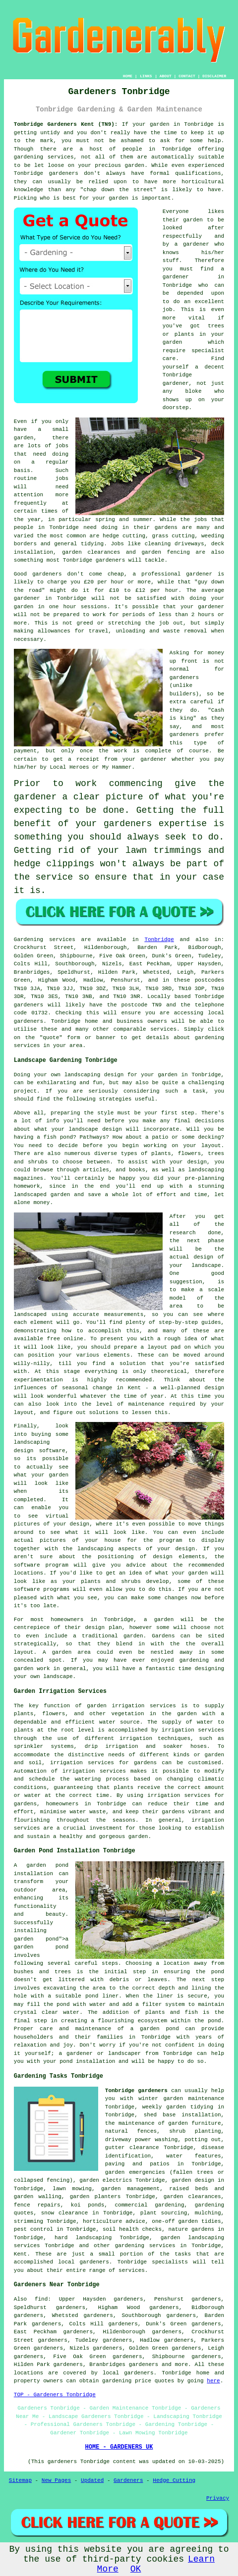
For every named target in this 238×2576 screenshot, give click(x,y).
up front (184, 661)
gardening (116, 2381)
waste (172, 631)
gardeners (63, 173)
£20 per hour (104, 582)
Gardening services (44, 940)
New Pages (56, 2480)
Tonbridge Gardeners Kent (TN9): (66, 124)
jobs (62, 446)
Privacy (217, 2498)
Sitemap (20, 2480)
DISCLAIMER (214, 76)
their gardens (155, 527)
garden (160, 124)
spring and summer (123, 520)
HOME (127, 76)
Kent (20, 2254)
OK (135, 2569)
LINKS (146, 76)
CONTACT (186, 76)
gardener (196, 244)
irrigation (178, 1730)
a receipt (83, 759)
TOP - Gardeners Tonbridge (55, 2395)
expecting (38, 810)
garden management (130, 2189)
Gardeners (128, 2480)
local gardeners (128, 2373)
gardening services (44, 157)
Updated (92, 2480)
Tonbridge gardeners (136, 2091)
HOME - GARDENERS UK (119, 2447)
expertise (183, 824)
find (41, 2299)
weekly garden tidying (177, 2107)
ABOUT (166, 76)
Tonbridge (159, 940)
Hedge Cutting (174, 2480)
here (213, 2381)
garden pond (36, 1939)
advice (135, 2221)
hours (206, 615)
